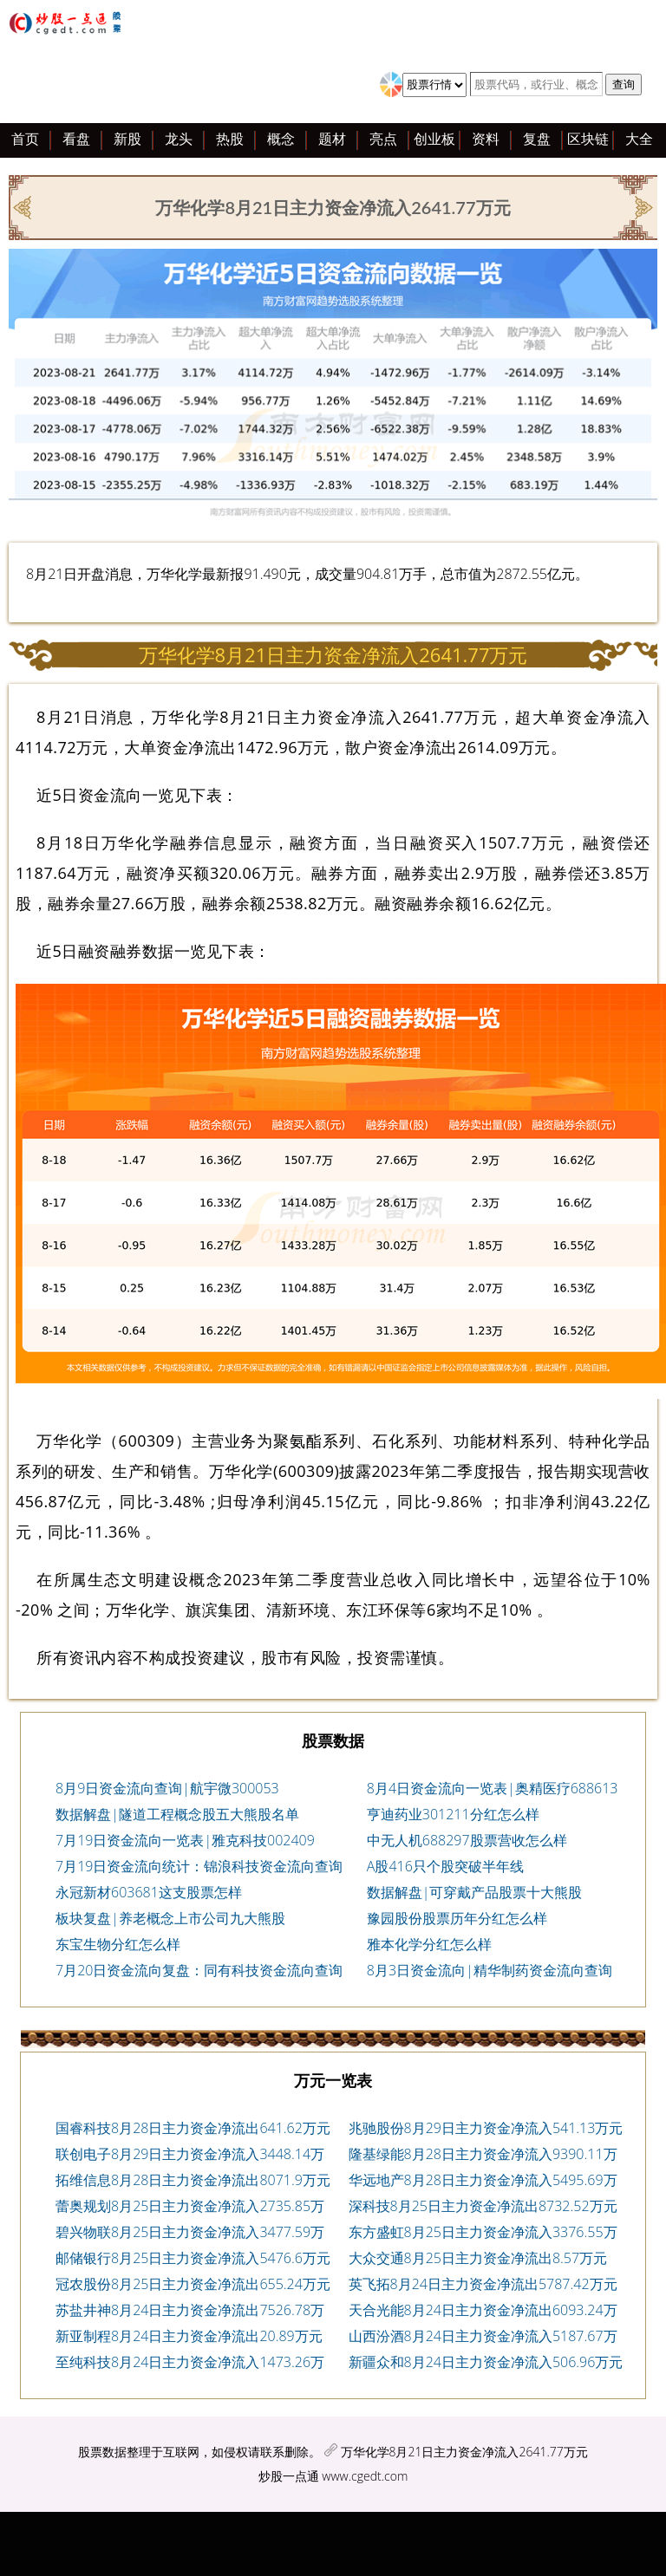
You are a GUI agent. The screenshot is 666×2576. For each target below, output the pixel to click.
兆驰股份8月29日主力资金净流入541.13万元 (486, 2127)
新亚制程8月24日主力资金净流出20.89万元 (189, 2335)
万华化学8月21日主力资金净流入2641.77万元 (464, 2451)
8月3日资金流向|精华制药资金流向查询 (489, 1970)
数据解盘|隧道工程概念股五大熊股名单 (177, 1814)
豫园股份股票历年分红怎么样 (457, 1918)
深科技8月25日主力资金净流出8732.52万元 (483, 2205)
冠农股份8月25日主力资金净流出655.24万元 (193, 2283)
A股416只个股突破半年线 (445, 1866)
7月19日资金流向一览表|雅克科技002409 (185, 1840)
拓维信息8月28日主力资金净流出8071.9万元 (193, 2179)
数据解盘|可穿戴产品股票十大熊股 (475, 1892)
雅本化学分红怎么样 (429, 1944)
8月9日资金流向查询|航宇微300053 (167, 1788)
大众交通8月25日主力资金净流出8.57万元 (478, 2257)
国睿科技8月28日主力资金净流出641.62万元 (193, 2127)
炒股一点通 (288, 2476)
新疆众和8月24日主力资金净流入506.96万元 (486, 2361)
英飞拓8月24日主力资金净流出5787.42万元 (483, 2283)
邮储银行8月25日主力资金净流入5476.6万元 (193, 2257)
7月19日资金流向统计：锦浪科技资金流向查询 (199, 1866)
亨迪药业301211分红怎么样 (453, 1814)
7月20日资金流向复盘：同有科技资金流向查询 (199, 1970)
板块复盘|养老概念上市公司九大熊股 (170, 1918)
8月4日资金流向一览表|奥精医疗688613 (492, 1788)
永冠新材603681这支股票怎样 (149, 1892)
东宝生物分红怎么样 (118, 1944)
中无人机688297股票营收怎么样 (467, 1840)
